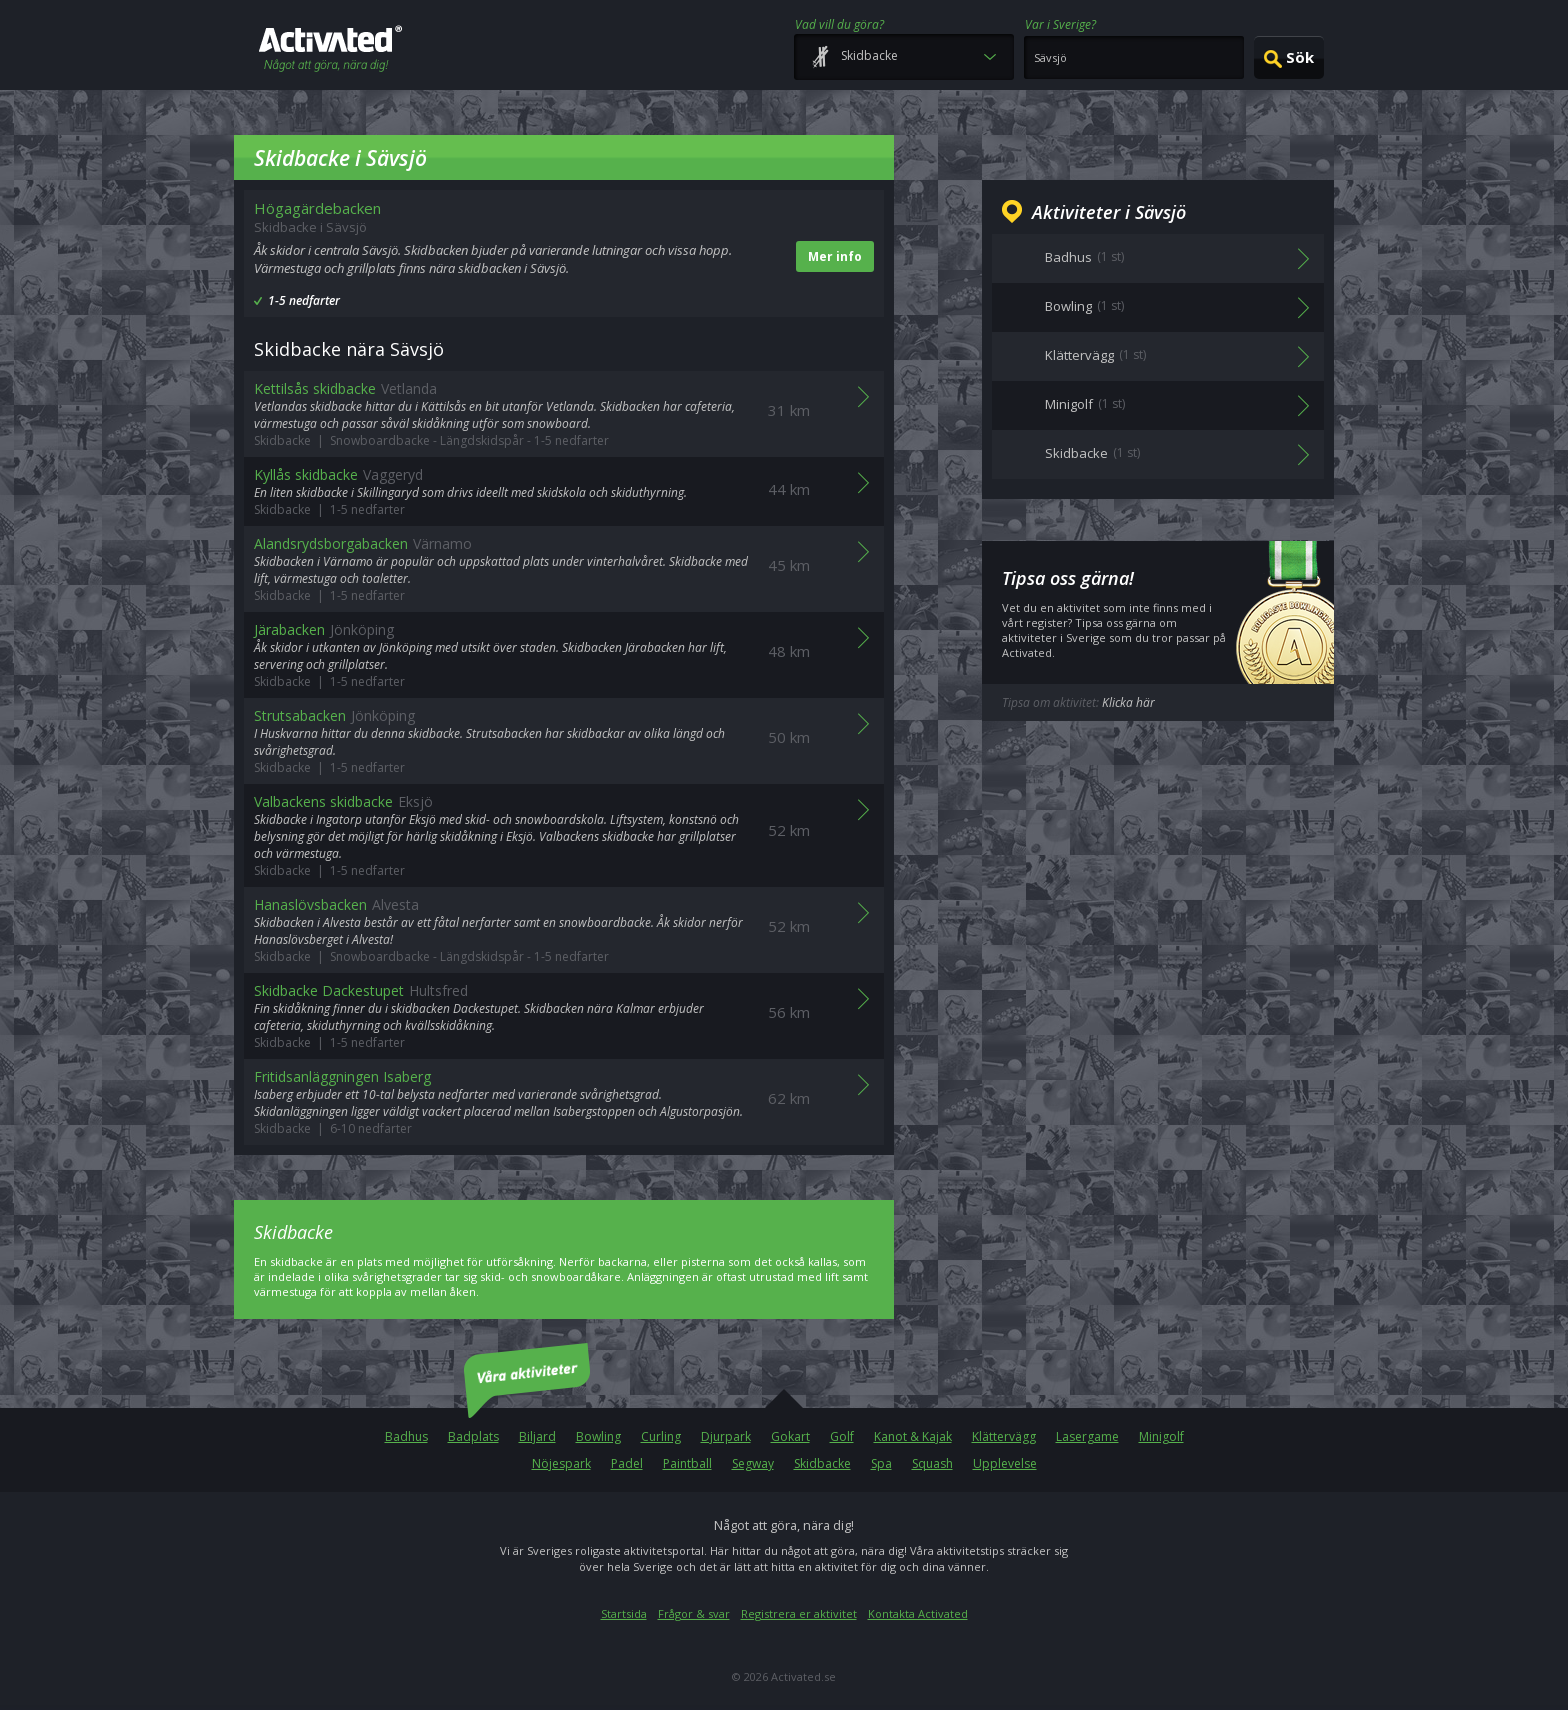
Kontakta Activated (918, 1613)
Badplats (473, 1436)
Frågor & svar (694, 1613)
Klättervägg (1004, 1436)
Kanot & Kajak (913, 1436)
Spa (881, 1463)
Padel (627, 1463)
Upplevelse (1005, 1463)
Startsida (624, 1613)
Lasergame (1087, 1436)
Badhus (406, 1436)
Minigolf (1161, 1436)
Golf (842, 1436)
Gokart (790, 1436)
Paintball (687, 1463)
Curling (661, 1436)
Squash (932, 1463)
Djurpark (726, 1436)
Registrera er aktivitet (799, 1613)
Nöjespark (561, 1463)
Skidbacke (822, 1463)
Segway (753, 1463)
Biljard (537, 1436)
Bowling (598, 1436)
